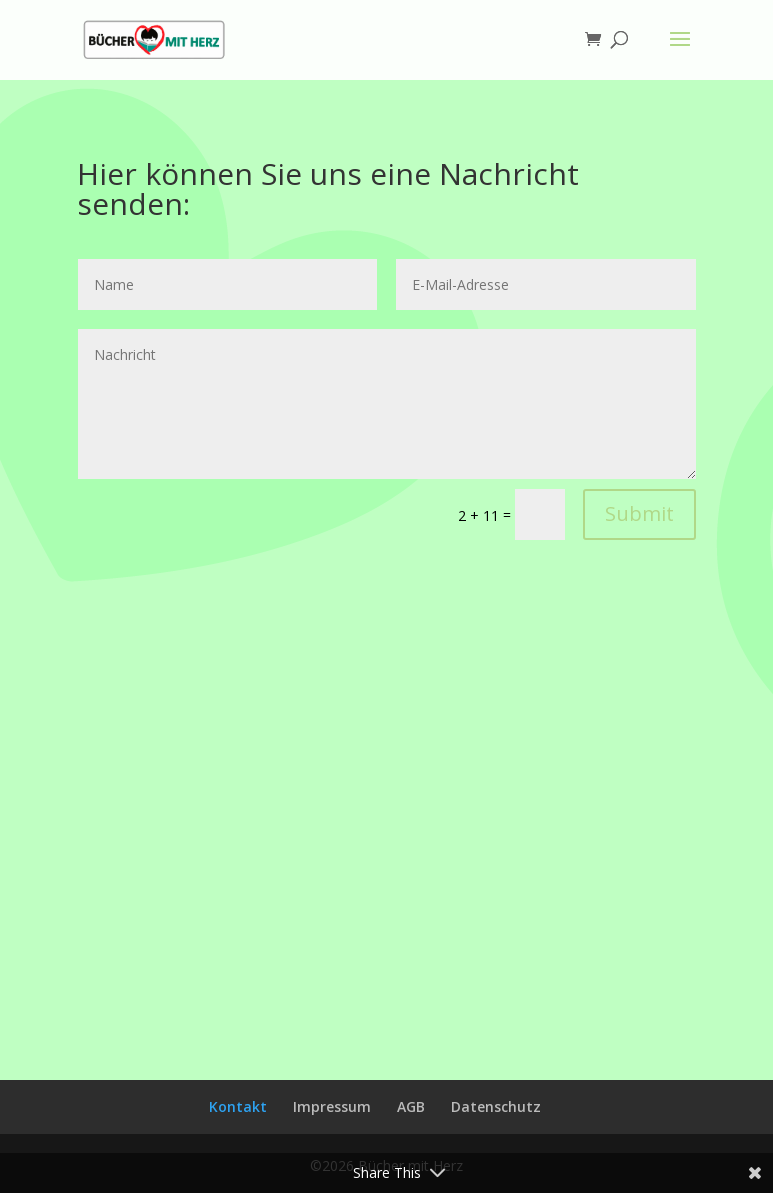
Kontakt (238, 1106)
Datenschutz (496, 1106)
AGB (411, 1106)
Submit (639, 513)
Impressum (332, 1106)
